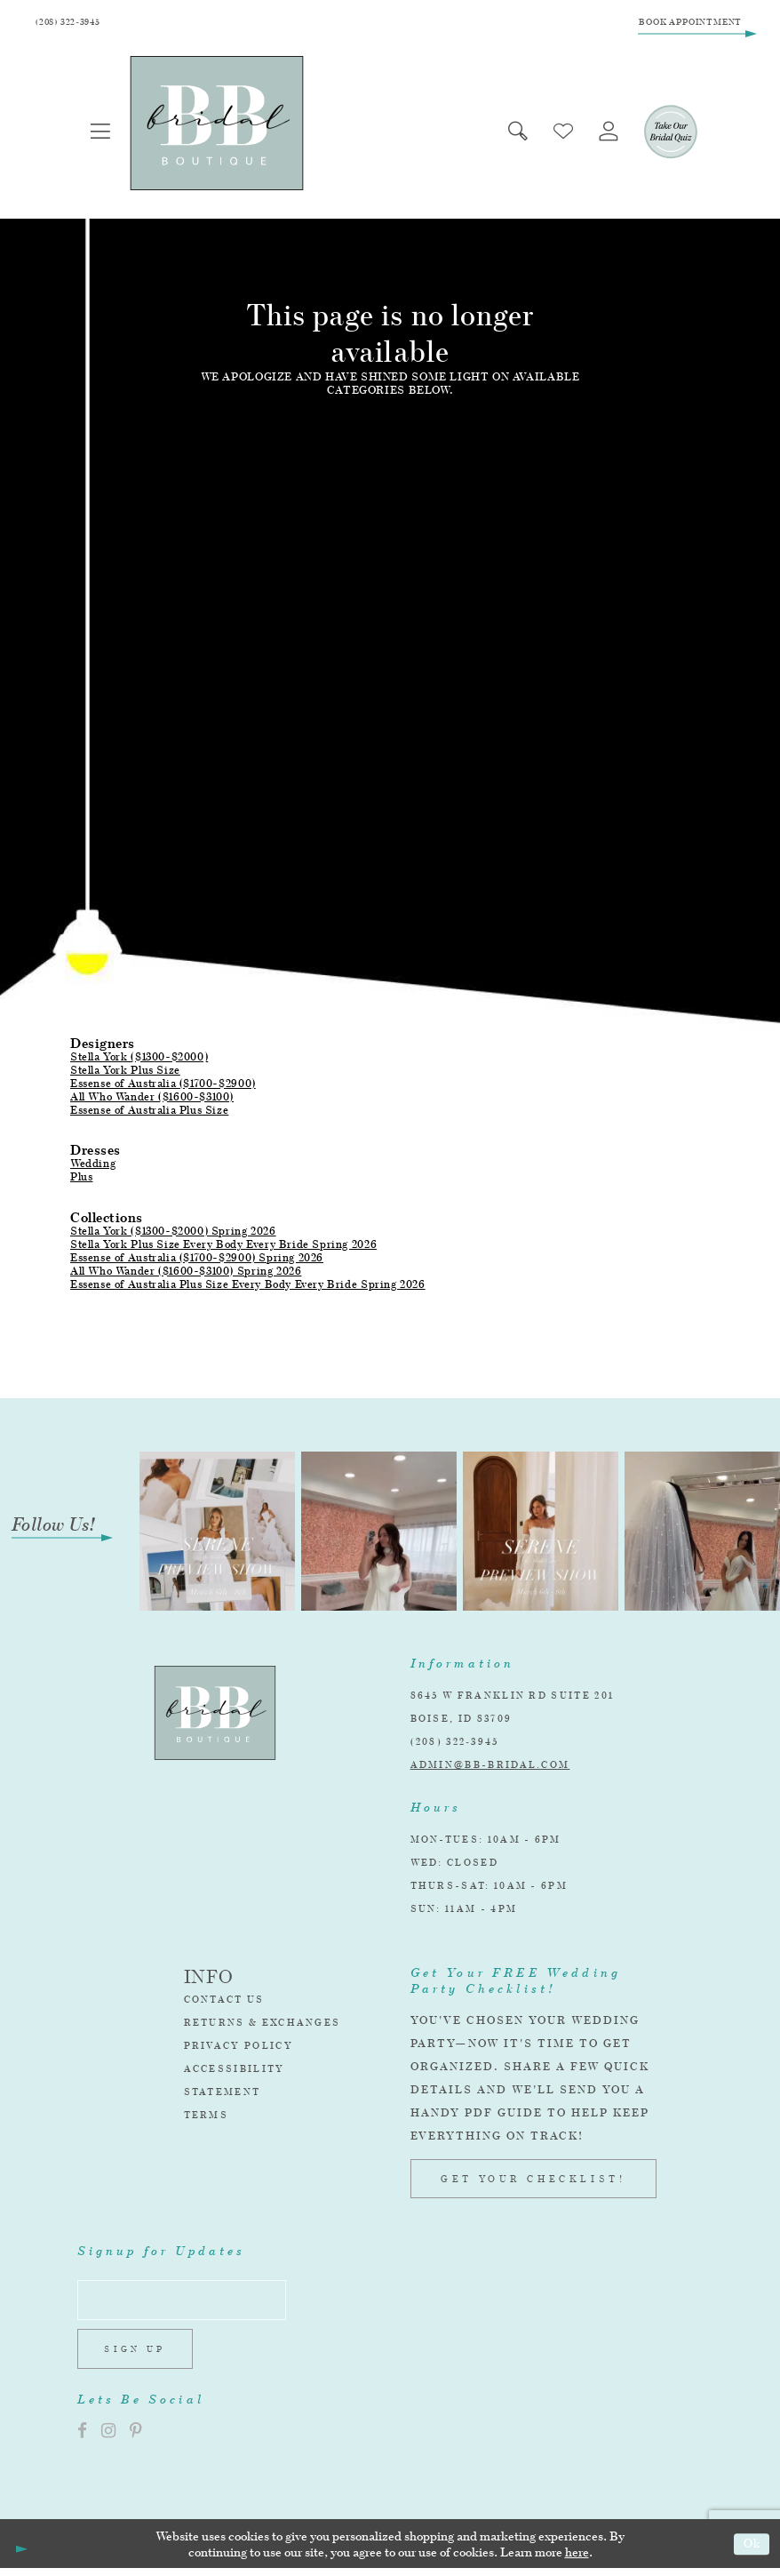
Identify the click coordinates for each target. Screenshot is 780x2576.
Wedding (92, 1165)
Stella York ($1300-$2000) (139, 1059)
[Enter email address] (187, 2304)
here (577, 2558)
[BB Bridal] (219, 126)
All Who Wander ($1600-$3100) (152, 1099)
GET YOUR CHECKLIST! (533, 2181)
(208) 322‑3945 (454, 1744)
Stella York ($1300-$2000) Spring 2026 (173, 1232)
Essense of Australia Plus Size (149, 1112)
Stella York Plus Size (125, 1072)
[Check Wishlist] (559, 133)
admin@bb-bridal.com (490, 1767)
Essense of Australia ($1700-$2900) (163, 1085)
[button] (102, 133)
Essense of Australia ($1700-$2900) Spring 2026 (196, 1259)
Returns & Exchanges (262, 2025)
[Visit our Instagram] (108, 2438)
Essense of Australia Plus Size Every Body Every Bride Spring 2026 (248, 1285)
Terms (206, 2117)
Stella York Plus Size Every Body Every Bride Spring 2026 (223, 1245)
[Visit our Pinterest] (136, 2438)
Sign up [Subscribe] (137, 2355)
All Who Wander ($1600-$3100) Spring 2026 (185, 1272)
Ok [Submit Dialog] (750, 2551)
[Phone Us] (72, 23)
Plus (81, 1179)
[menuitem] (102, 133)
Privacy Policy (238, 2048)
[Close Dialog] (19, 2551)
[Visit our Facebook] (82, 2438)
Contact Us (224, 2002)
